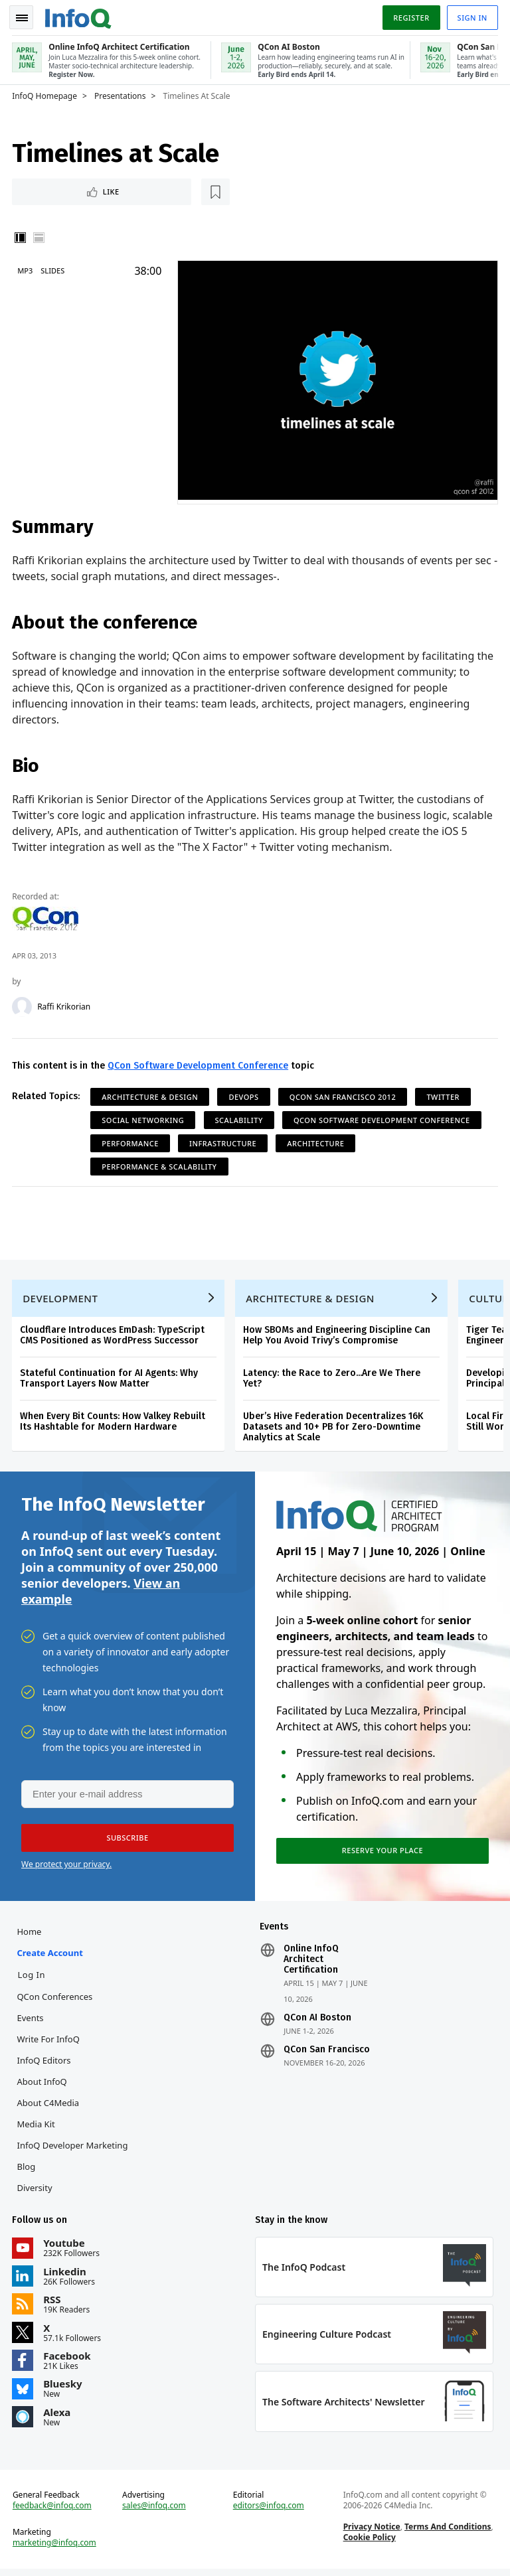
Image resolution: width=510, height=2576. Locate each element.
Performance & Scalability (160, 1165)
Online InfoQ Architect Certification (311, 1964)
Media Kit (37, 2129)
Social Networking (144, 1118)
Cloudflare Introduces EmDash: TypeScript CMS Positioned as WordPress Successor (113, 1336)
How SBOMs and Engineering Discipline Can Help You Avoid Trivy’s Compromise (338, 1336)
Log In (32, 1979)
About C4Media (49, 2107)
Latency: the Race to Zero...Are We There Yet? (333, 1379)
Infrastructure (224, 1141)
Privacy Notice (371, 2533)
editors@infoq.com (268, 2512)
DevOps (245, 1095)
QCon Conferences (56, 2001)
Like (49, 189)
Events (31, 2022)
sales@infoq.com (155, 2512)
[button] (125, 1841)
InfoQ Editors (45, 2065)
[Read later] (92, 190)
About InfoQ (43, 2086)
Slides (54, 269)
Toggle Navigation (26, 16)
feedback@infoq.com (53, 2512)
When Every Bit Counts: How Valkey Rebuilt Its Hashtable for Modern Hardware (114, 1422)
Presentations (121, 93)
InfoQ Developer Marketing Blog (73, 2160)
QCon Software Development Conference (199, 1063)
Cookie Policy (369, 2543)
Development (61, 1299)
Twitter (444, 1095)
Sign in (471, 16)
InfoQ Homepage (45, 93)
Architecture (316, 1141)
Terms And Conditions (447, 2533)
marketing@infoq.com (56, 2549)
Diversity (35, 2192)
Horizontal (40, 236)
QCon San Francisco (327, 2054)
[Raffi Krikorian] (23, 1005)
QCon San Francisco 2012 (344, 1095)
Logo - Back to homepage (79, 15)
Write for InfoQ (49, 2044)
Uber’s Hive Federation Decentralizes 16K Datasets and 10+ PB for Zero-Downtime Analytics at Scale (334, 1427)
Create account (51, 1957)
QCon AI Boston (317, 2022)
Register (410, 16)
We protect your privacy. (66, 1867)
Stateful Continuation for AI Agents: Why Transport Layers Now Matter (110, 1379)
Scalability (240, 1118)
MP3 (26, 269)
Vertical (21, 236)
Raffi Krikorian (65, 1005)
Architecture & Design (151, 1095)
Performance (131, 1141)
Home (30, 1936)
